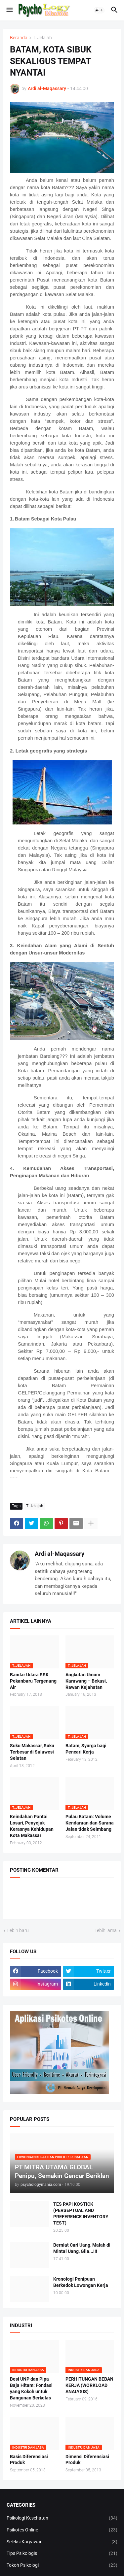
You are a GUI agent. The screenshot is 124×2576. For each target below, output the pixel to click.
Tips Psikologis (62, 2553)
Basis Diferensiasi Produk (29, 2459)
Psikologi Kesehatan (62, 2518)
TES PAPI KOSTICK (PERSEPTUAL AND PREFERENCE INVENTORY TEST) (80, 2213)
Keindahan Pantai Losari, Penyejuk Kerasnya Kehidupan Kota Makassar (32, 1826)
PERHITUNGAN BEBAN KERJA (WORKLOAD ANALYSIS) (89, 2385)
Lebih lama (106, 1930)
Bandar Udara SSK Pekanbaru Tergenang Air (33, 1681)
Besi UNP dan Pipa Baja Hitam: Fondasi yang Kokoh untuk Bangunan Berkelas (31, 2388)
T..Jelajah (42, 37)
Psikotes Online (62, 2530)
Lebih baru (18, 1930)
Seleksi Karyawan (62, 2542)
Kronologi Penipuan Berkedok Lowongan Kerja (80, 2282)
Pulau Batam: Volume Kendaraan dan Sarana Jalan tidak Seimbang (89, 1823)
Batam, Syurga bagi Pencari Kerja (85, 1749)
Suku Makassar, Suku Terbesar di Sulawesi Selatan (32, 1752)
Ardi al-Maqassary (59, 1553)
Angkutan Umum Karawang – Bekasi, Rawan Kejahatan (86, 1681)
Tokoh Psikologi (62, 2565)
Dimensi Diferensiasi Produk (87, 2459)
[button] (9, 10)
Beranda (18, 37)
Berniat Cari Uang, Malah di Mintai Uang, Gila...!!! (81, 2248)
